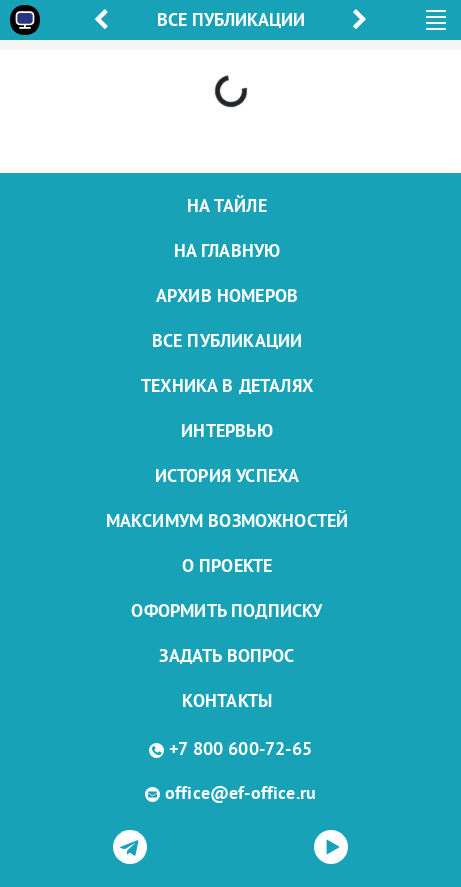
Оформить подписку (226, 610)
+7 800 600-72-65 (240, 748)
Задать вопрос (226, 655)
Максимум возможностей (227, 520)
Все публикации (227, 340)
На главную (227, 250)
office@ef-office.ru (240, 792)
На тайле (226, 205)
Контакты (227, 700)
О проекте (227, 565)
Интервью (226, 430)
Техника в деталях (227, 385)
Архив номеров (227, 295)
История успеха (227, 475)
